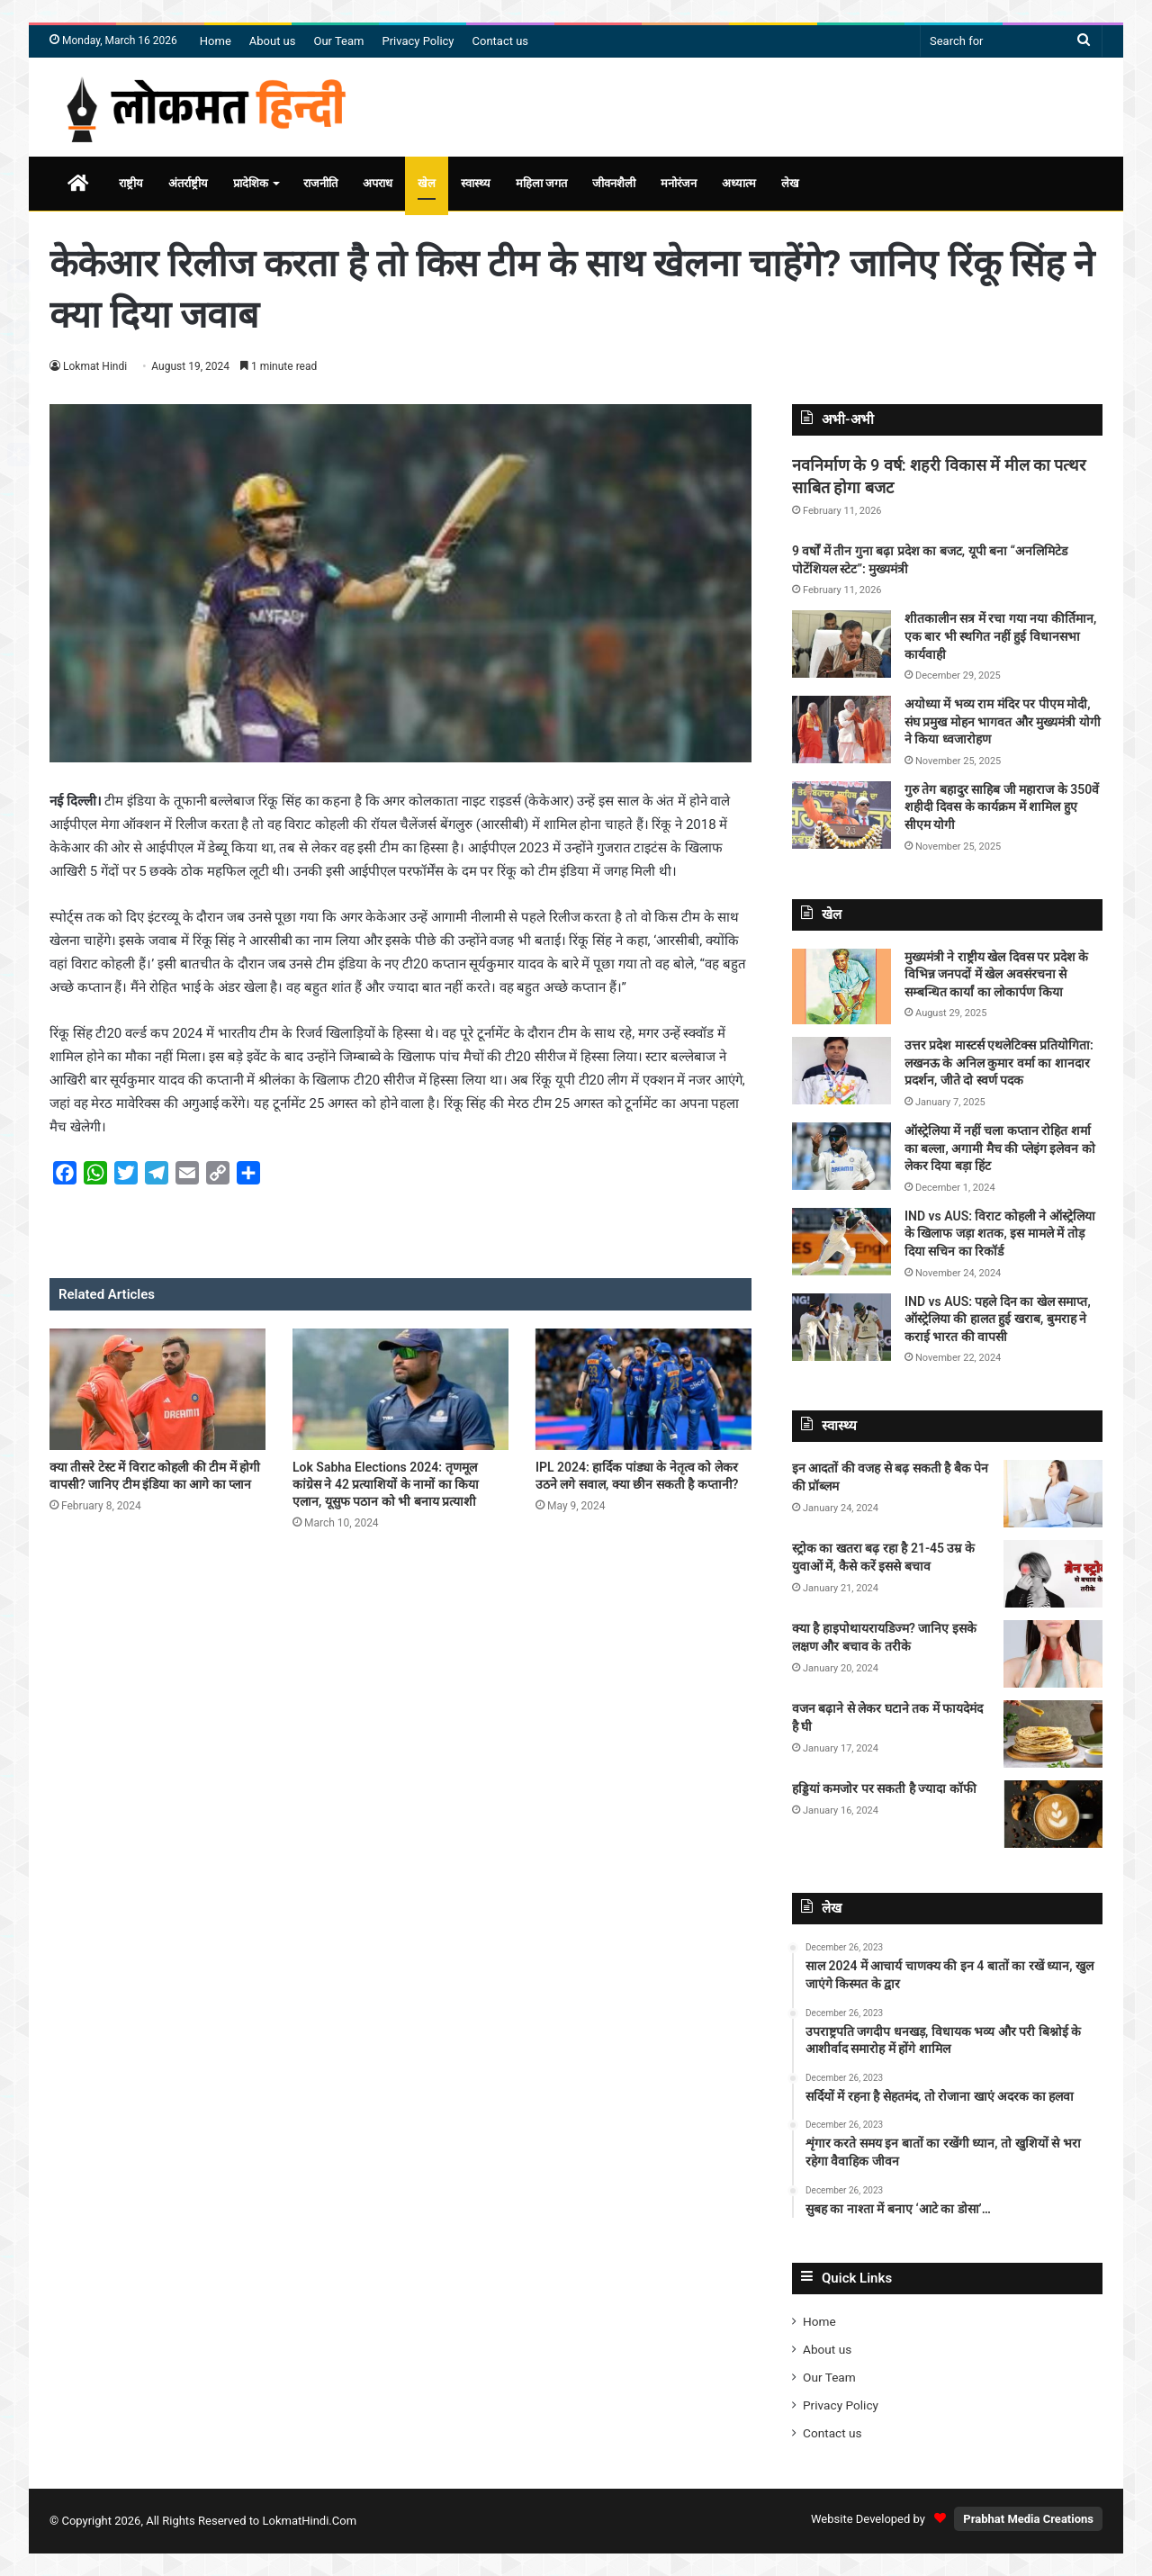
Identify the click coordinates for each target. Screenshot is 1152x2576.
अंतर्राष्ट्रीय (188, 183)
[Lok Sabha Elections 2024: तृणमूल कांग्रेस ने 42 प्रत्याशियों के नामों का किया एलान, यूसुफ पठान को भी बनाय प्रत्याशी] (400, 1389)
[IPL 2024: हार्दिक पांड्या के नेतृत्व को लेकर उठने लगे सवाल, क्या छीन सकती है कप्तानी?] (644, 1389)
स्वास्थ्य (475, 183)
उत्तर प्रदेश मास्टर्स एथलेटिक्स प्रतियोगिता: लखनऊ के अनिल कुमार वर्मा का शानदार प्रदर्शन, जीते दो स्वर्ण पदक (999, 1062)
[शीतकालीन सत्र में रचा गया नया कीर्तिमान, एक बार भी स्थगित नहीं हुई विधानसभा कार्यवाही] (841, 644)
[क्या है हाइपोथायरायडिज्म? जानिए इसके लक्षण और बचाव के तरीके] (1053, 1654)
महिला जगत (541, 183)
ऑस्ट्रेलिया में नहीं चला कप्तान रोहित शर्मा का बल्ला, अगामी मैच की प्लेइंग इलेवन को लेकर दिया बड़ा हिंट (999, 1148)
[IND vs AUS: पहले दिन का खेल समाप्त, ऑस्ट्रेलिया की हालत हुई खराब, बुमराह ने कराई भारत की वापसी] (841, 1327)
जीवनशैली (613, 183)
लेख (790, 183)
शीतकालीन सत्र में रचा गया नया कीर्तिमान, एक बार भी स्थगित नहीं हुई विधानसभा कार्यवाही (1000, 636)
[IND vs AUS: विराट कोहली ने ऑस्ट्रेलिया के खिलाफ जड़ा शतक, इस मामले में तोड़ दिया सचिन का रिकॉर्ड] (841, 1241)
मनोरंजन (679, 183)
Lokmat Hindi (95, 366)
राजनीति (320, 183)
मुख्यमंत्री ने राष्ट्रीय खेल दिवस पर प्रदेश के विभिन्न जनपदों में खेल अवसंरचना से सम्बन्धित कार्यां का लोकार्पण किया (996, 974)
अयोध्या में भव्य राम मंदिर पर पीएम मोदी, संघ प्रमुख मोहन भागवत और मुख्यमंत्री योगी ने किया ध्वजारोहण (1002, 721)
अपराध (377, 183)
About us (272, 41)
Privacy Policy (418, 41)
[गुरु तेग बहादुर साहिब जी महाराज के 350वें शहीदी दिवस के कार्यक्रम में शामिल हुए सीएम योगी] (841, 815)
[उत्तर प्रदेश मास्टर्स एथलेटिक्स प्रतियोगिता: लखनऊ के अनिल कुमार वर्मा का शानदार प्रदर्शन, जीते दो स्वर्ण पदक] (841, 1070)
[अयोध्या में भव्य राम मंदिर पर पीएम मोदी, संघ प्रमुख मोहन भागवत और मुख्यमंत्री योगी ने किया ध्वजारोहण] (841, 729)
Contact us (500, 41)
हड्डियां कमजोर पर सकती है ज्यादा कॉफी (884, 1788)
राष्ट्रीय (131, 183)
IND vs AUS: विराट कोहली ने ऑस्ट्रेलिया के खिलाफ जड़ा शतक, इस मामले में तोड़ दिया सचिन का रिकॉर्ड (999, 1233)
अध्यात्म (739, 183)
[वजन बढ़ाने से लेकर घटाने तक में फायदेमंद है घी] (1053, 1734)
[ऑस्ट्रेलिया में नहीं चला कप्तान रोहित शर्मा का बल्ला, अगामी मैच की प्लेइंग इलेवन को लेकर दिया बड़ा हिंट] (841, 1156)
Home (215, 41)
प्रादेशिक (250, 183)
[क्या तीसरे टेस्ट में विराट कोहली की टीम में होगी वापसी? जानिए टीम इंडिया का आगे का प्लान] (158, 1389)
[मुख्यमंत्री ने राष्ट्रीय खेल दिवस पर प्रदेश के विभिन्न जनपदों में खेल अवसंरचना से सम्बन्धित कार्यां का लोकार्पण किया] (841, 987)
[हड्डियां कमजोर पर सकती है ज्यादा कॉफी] (1053, 1814)
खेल (427, 183)
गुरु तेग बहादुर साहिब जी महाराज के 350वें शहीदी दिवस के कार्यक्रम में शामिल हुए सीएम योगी (1001, 807)
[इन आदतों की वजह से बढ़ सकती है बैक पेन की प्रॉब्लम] (1053, 1493)
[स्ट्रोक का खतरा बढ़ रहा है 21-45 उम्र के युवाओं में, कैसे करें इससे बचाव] (1053, 1574)
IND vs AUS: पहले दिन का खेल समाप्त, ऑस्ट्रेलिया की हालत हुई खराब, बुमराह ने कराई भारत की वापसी (997, 1319)
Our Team (339, 41)
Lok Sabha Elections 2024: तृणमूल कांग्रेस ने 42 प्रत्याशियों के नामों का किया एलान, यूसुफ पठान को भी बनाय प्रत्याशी (385, 1484)
